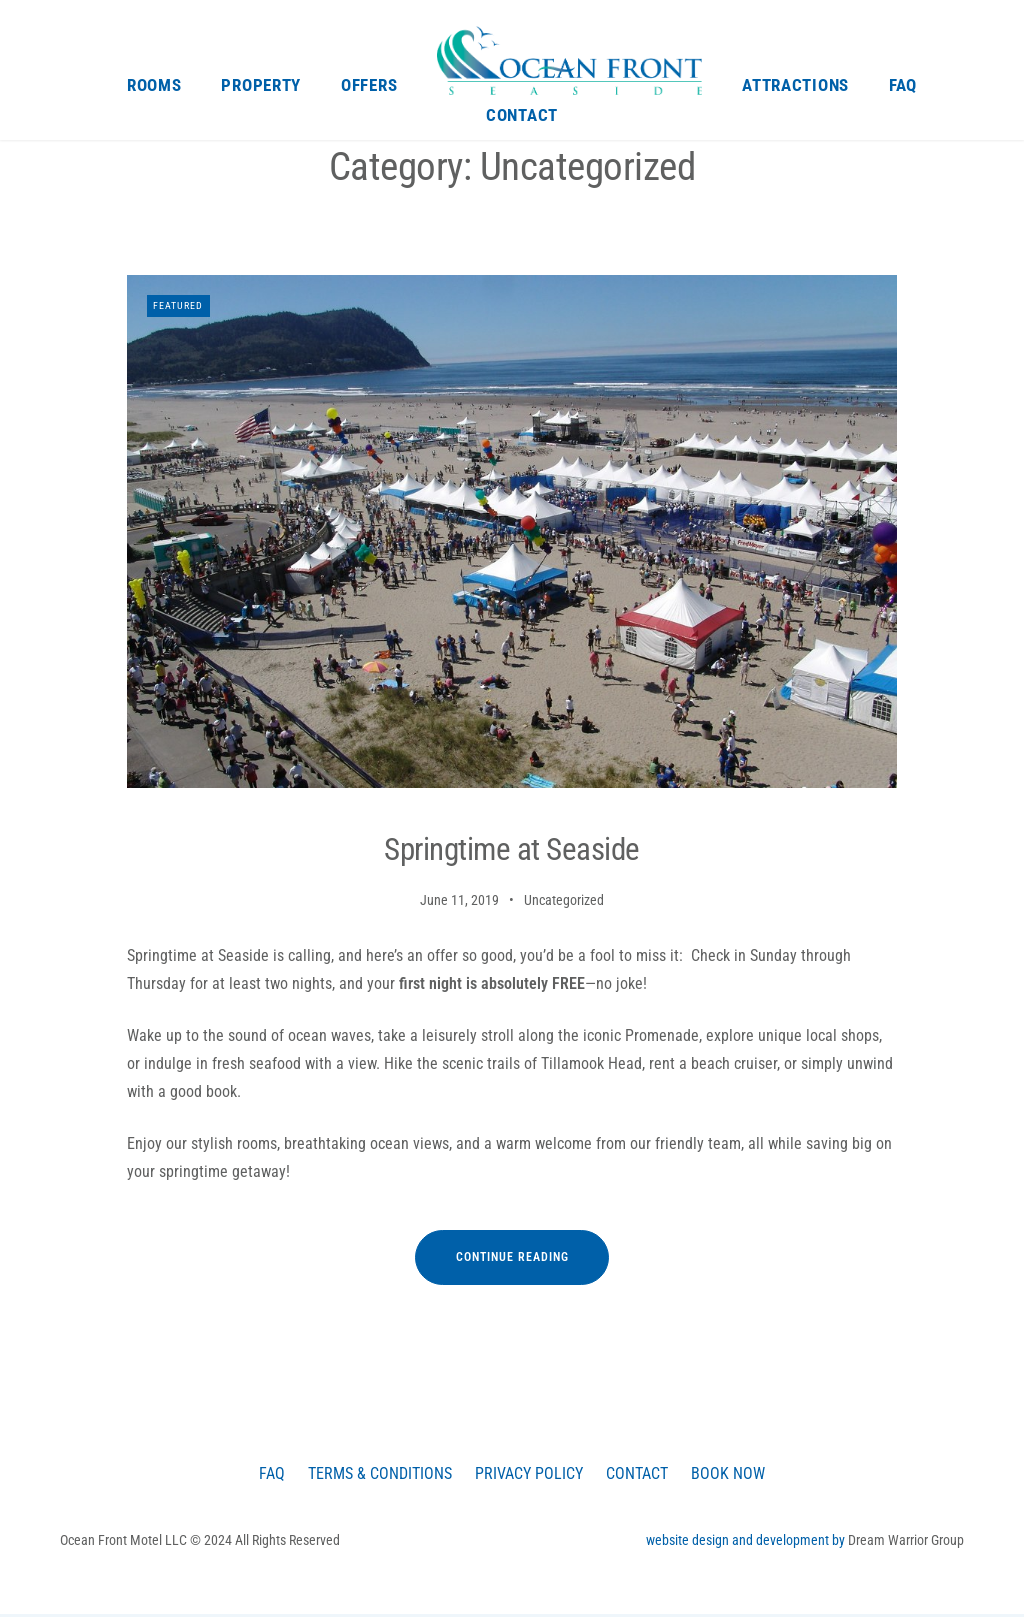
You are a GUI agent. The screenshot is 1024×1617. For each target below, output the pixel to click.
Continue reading (533, 1267)
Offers (369, 85)
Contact (522, 115)
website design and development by (747, 1542)
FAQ (903, 85)
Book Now (739, 1474)
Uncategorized (564, 901)
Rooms (154, 85)
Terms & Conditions (373, 1474)
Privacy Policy (530, 1474)
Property (261, 85)
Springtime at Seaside (512, 850)
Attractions (795, 85)
